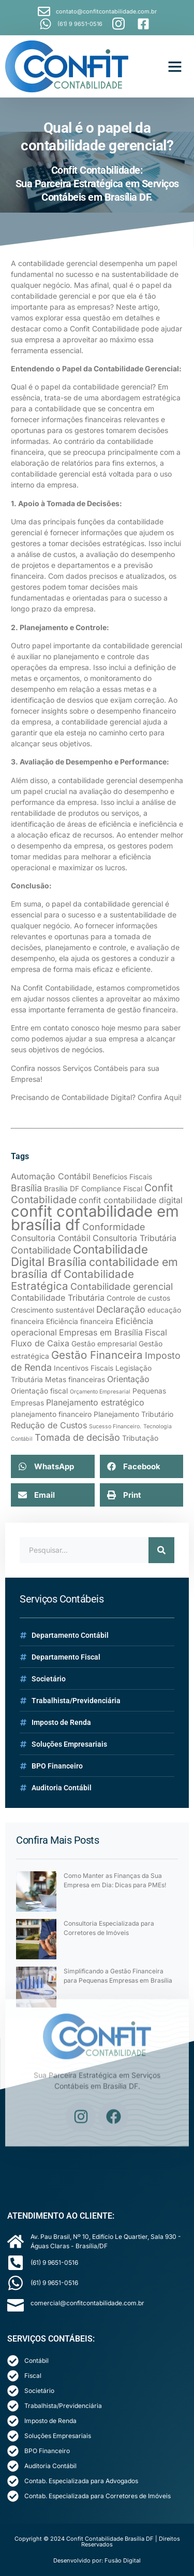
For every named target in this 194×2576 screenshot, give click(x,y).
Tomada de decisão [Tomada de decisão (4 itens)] (77, 1437)
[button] (175, 66)
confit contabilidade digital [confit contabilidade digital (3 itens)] (131, 1200)
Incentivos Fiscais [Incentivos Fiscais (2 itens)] (83, 1368)
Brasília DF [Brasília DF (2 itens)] (61, 1189)
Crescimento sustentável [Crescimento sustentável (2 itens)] (52, 1310)
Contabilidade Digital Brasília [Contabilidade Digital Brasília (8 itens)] (79, 1255)
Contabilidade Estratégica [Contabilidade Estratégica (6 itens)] (72, 1280)
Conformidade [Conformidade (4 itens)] (113, 1226)
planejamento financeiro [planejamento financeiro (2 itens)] (51, 1414)
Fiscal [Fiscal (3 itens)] (156, 1332)
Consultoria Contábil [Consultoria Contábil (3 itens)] (51, 1238)
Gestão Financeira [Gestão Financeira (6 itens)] (97, 1354)
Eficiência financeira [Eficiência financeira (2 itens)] (79, 1321)
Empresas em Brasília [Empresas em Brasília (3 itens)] (101, 1332)
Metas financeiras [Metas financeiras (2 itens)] (75, 1379)
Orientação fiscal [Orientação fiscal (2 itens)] (39, 1391)
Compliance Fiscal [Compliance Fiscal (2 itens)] (111, 1189)
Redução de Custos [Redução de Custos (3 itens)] (49, 1425)
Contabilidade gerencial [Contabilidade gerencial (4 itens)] (121, 1286)
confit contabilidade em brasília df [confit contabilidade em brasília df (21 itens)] (95, 1218)
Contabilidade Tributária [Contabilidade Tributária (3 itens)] (58, 1297)
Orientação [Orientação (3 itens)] (128, 1379)
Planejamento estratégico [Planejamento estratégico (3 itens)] (95, 1402)
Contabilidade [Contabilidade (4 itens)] (41, 1250)
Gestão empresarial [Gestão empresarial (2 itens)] (104, 1344)
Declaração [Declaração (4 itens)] (120, 1309)
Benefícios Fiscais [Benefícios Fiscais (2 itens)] (122, 1177)
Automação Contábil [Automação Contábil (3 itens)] (51, 1176)
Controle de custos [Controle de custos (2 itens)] (138, 1298)
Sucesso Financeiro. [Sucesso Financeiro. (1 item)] (115, 1426)
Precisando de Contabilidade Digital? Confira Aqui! (96, 1097)
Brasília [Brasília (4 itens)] (26, 1187)
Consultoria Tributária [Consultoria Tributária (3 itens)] (134, 1238)
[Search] (161, 1550)
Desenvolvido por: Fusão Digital (97, 2560)
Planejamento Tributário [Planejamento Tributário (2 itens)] (133, 1414)
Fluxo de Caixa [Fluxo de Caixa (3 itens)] (40, 1343)
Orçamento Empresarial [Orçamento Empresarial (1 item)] (100, 1391)
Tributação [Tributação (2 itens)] (140, 1438)
